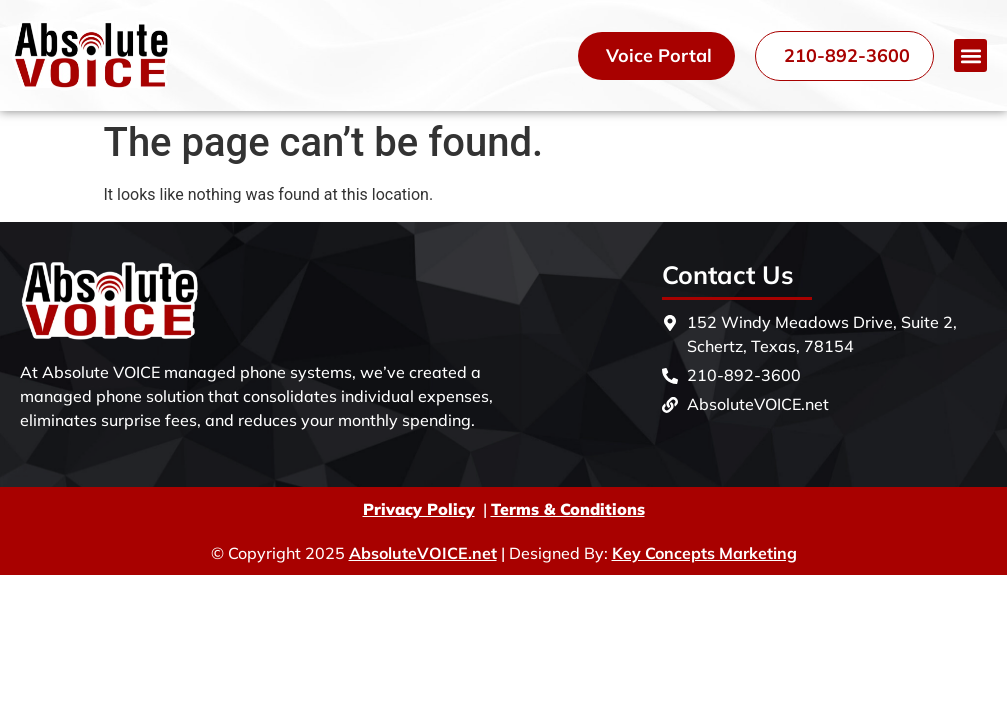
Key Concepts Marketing (704, 553)
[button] (970, 55)
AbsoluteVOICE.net (423, 553)
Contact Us (728, 274)
